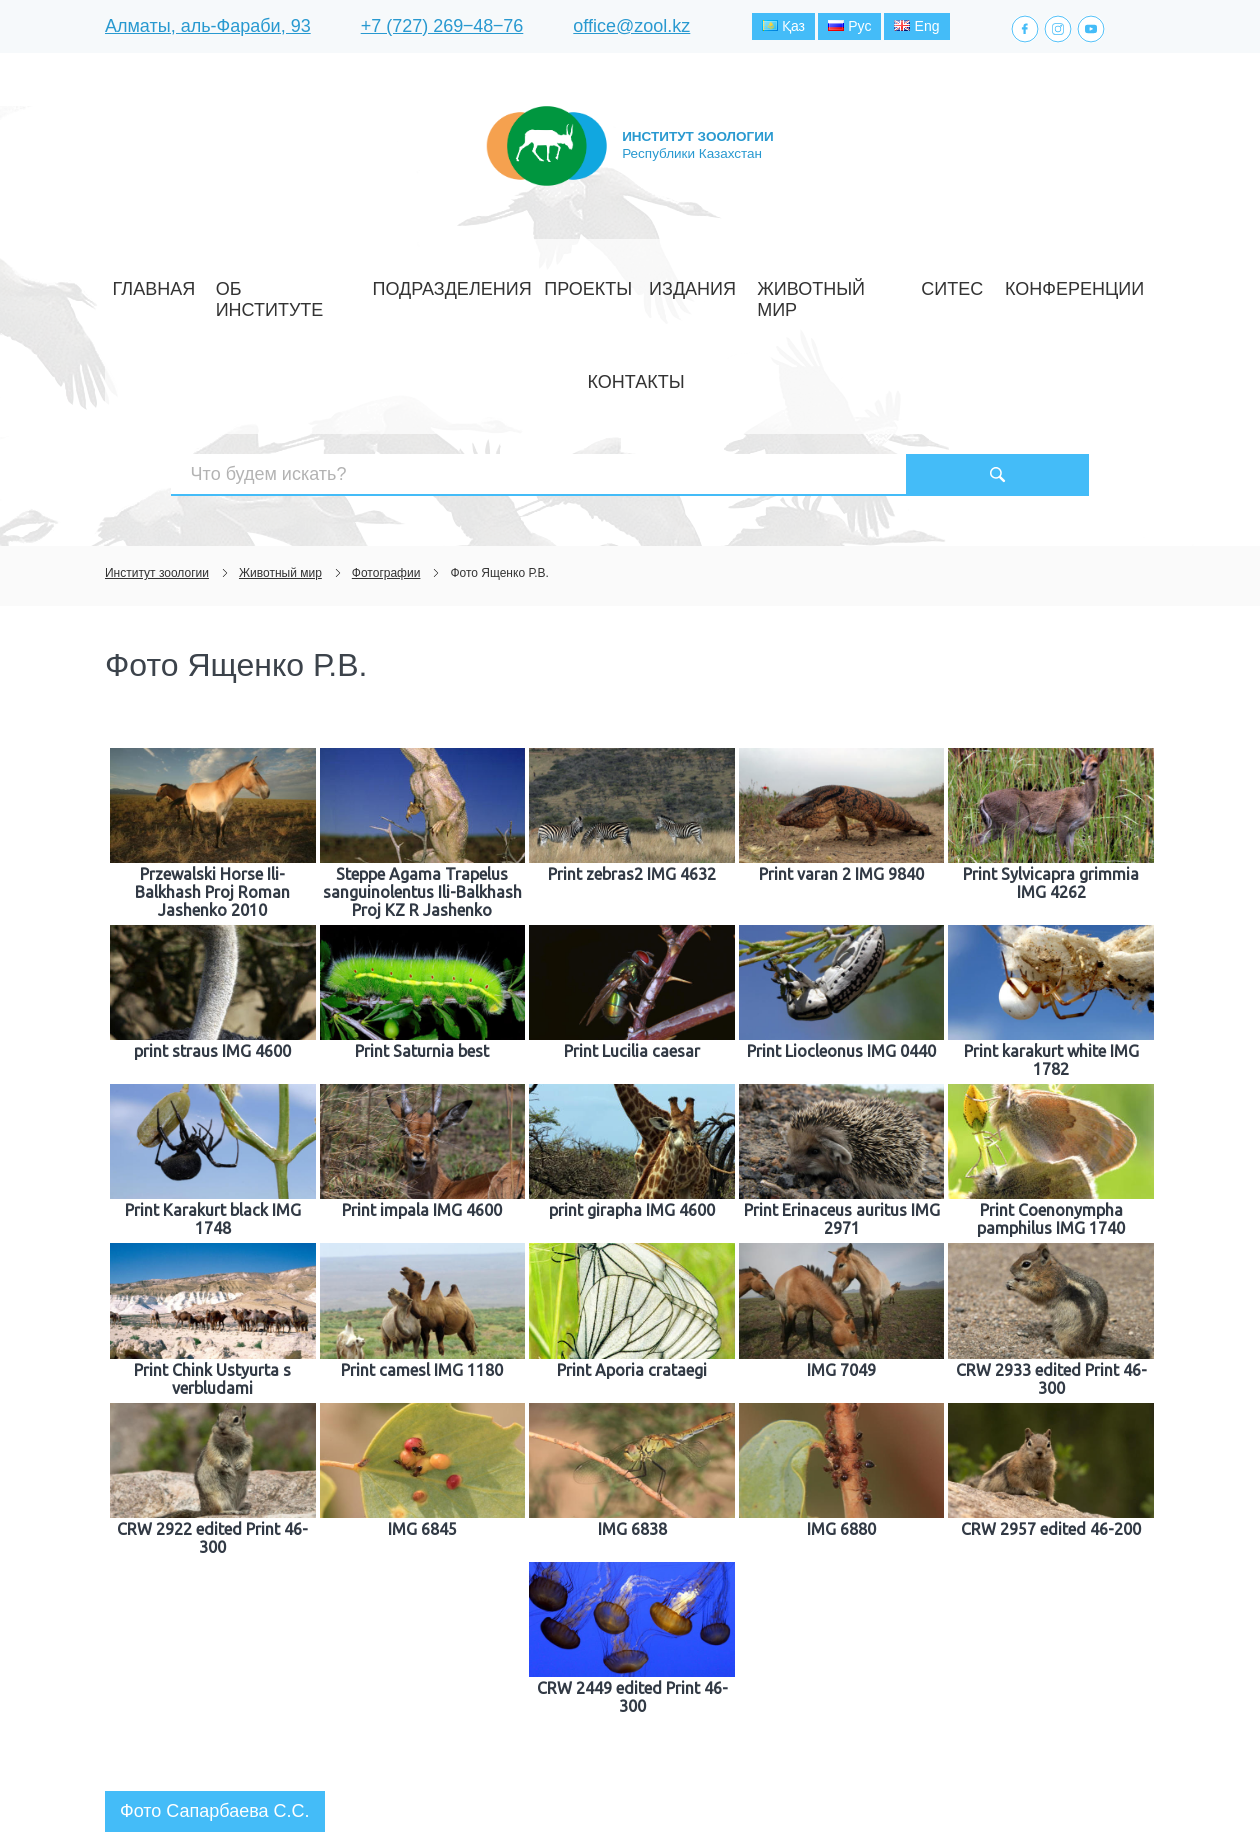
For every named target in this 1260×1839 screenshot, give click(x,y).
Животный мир (743, 283)
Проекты (556, 283)
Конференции (928, 283)
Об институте (321, 283)
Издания (637, 283)
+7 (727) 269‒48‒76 (442, 29)
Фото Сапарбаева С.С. (215, 1671)
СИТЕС (838, 283)
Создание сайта (1028, 1787)
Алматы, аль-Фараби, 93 (208, 29)
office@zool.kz (631, 29)
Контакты (1033, 283)
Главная (222, 283)
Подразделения (446, 283)
